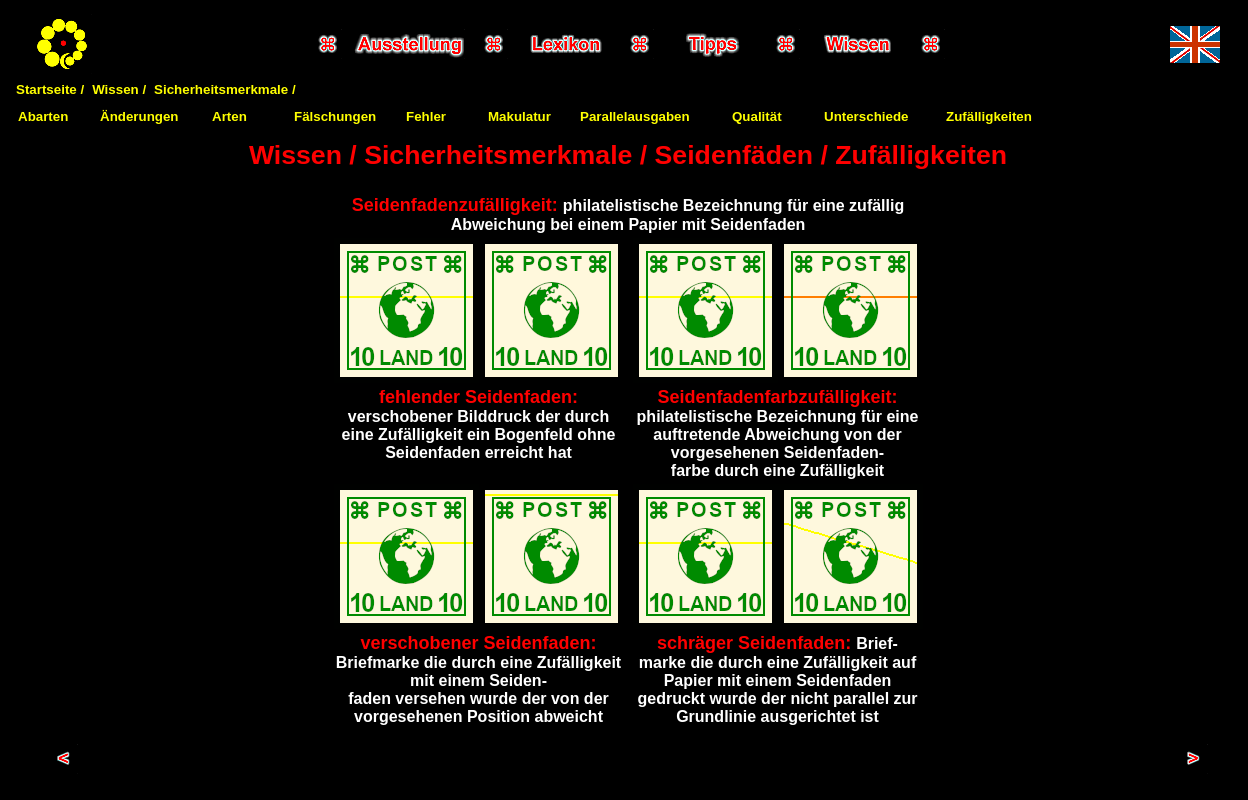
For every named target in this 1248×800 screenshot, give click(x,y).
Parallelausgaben (635, 116)
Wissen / (119, 89)
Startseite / (50, 89)
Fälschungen (335, 116)
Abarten (43, 116)
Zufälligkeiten (989, 116)
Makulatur (519, 116)
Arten (229, 116)
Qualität (757, 116)
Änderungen (139, 116)
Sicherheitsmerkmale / (225, 89)
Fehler (426, 116)
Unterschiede (866, 116)
